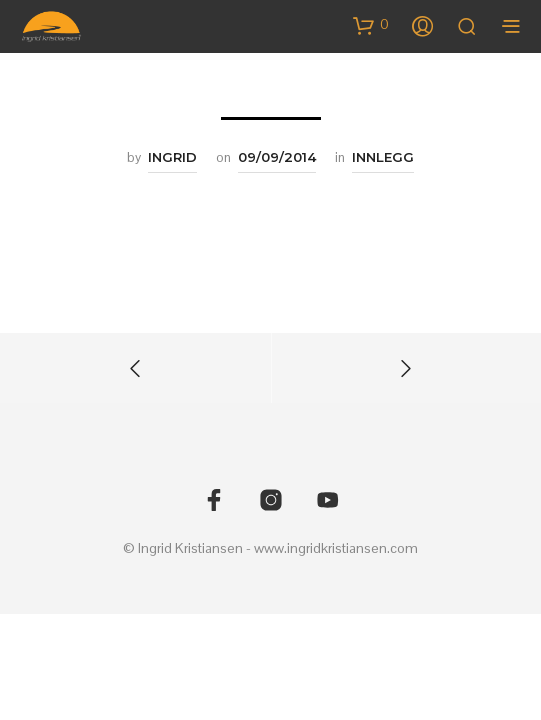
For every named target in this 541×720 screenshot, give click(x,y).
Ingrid (172, 157)
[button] (371, 25)
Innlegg (383, 157)
